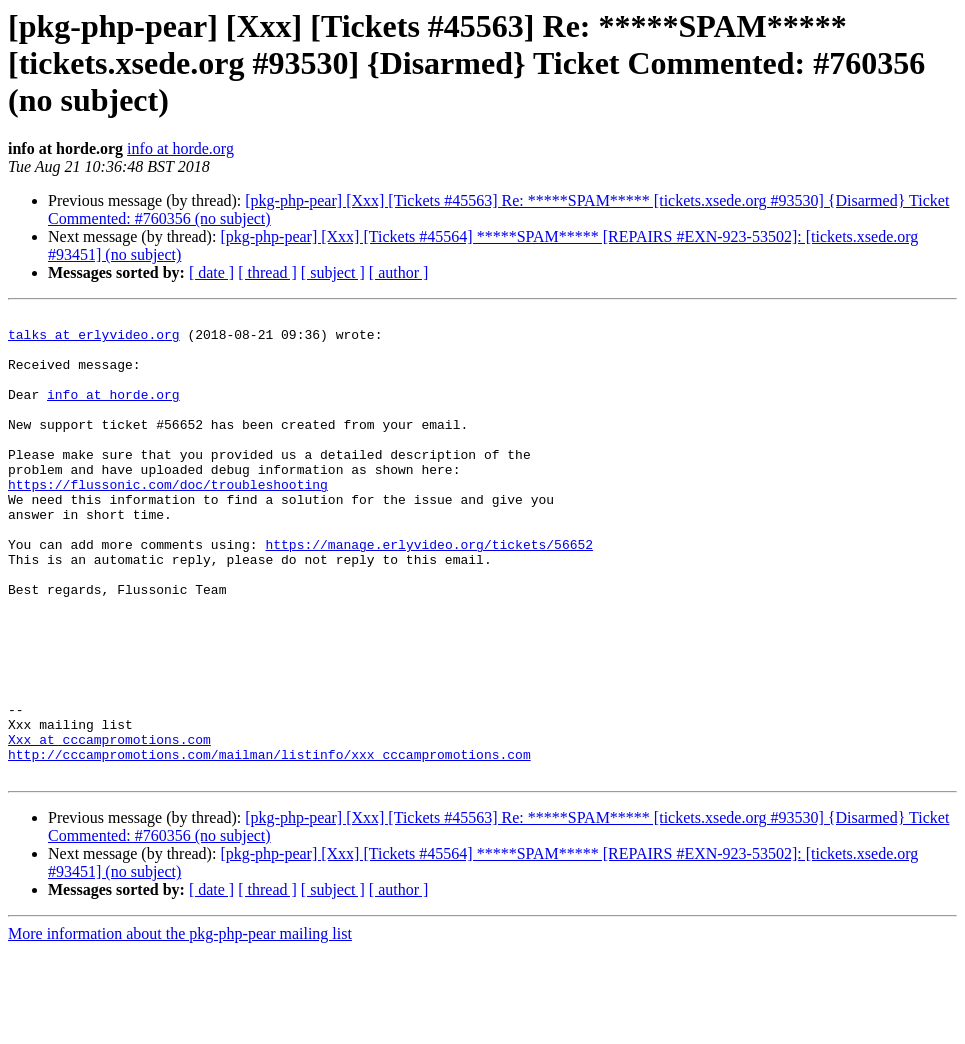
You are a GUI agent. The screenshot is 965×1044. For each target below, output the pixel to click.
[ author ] (399, 272)
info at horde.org (180, 148)
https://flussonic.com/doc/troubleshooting (168, 520)
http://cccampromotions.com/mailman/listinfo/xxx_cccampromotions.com (269, 844)
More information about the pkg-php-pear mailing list (180, 1026)
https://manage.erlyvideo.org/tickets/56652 (429, 592)
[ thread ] (267, 272)
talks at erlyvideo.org (94, 340)
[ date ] (211, 272)
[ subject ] (333, 272)
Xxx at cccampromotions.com (109, 826)
